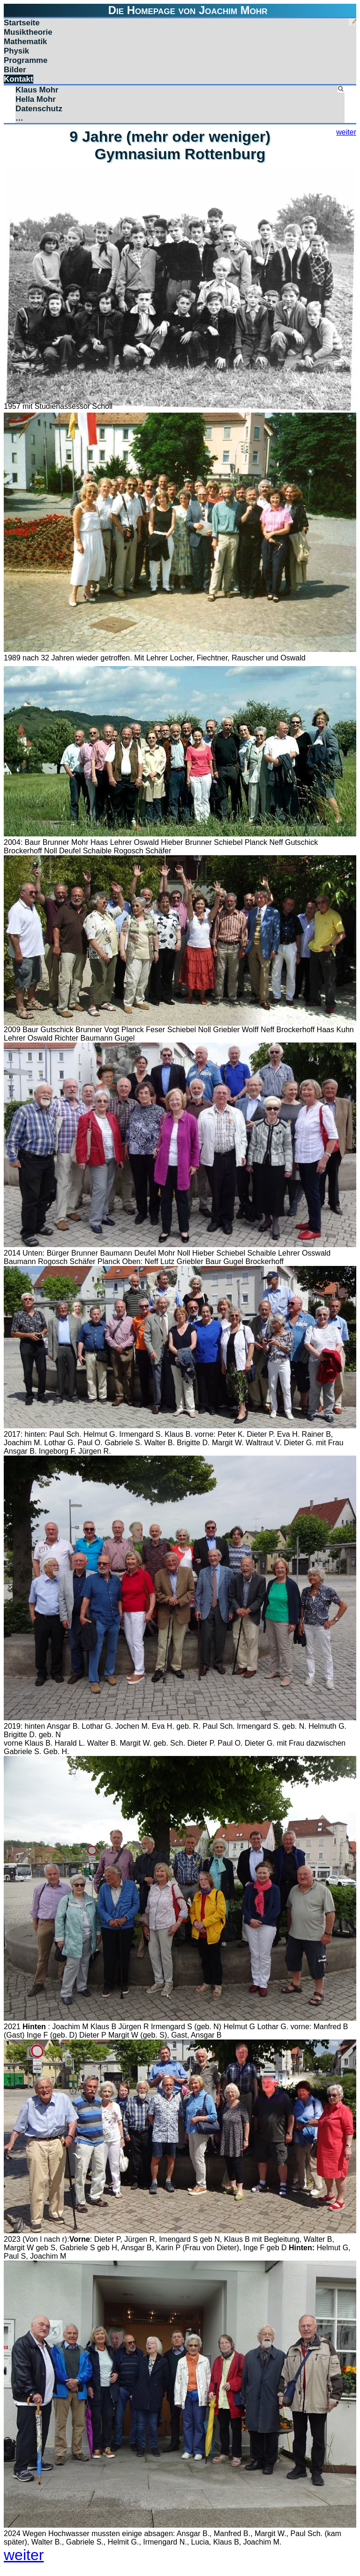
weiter (346, 132)
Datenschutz (38, 108)
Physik (16, 50)
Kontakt (18, 79)
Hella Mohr (35, 99)
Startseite (22, 22)
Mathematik (25, 41)
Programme (25, 60)
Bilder (15, 69)
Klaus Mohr (36, 89)
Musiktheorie (28, 32)
